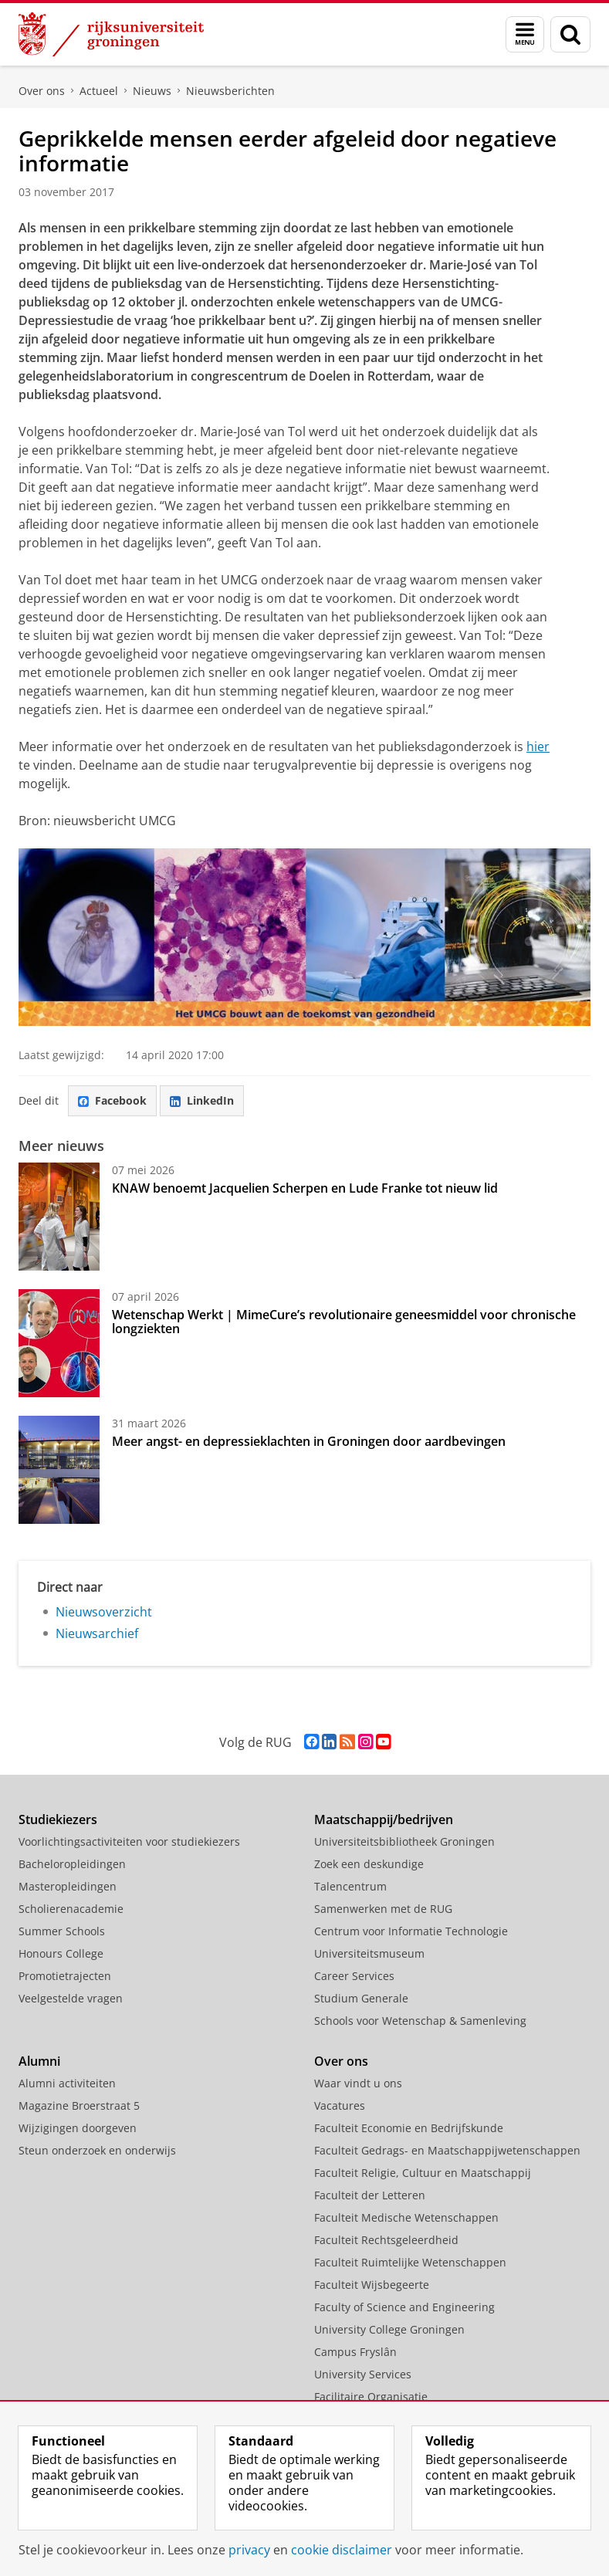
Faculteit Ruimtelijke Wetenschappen (410, 2262)
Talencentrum (350, 1886)
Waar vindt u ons (358, 2083)
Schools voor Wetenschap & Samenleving (420, 2020)
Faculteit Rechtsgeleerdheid (386, 2239)
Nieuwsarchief (97, 1633)
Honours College (61, 1953)
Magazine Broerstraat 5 (79, 2105)
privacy (249, 2549)
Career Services (354, 1975)
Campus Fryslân (355, 2351)
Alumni (39, 2061)
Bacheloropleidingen (72, 1864)
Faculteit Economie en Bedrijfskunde (408, 2128)
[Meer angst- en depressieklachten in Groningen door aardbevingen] (59, 1470)
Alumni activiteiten (67, 2083)
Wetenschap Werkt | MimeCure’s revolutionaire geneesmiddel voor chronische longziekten (344, 1321)
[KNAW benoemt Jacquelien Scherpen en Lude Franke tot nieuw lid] (59, 1217)
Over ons (42, 90)
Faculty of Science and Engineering (404, 2307)
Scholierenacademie (71, 1908)
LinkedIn (202, 1100)
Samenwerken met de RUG (383, 1908)
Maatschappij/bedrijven (383, 1819)
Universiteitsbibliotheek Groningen (404, 1841)
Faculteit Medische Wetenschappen (406, 2217)
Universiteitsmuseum (369, 1953)
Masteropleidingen (68, 1886)
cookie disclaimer (341, 2549)
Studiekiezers (58, 1819)
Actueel (99, 90)
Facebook (112, 1100)
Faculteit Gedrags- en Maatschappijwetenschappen (447, 2150)
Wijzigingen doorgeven (78, 2128)
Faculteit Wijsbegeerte (371, 2284)
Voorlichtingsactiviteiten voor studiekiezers (129, 1841)
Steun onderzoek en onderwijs (97, 2150)
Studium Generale (361, 1998)
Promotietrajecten (65, 1975)
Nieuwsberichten (230, 90)
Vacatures (339, 2105)
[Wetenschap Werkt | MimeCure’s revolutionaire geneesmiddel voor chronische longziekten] (59, 1343)
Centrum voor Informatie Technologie (411, 1931)
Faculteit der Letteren (369, 2195)
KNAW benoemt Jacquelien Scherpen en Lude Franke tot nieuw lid (305, 1188)
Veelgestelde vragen (71, 1998)
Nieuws (152, 90)
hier (538, 746)
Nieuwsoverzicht (104, 1611)
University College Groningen (389, 2329)
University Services (362, 2374)
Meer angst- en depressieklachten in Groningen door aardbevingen (309, 1441)
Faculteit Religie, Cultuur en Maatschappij (422, 2172)
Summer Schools (62, 1931)
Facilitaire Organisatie (371, 2396)
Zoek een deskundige (369, 1864)
